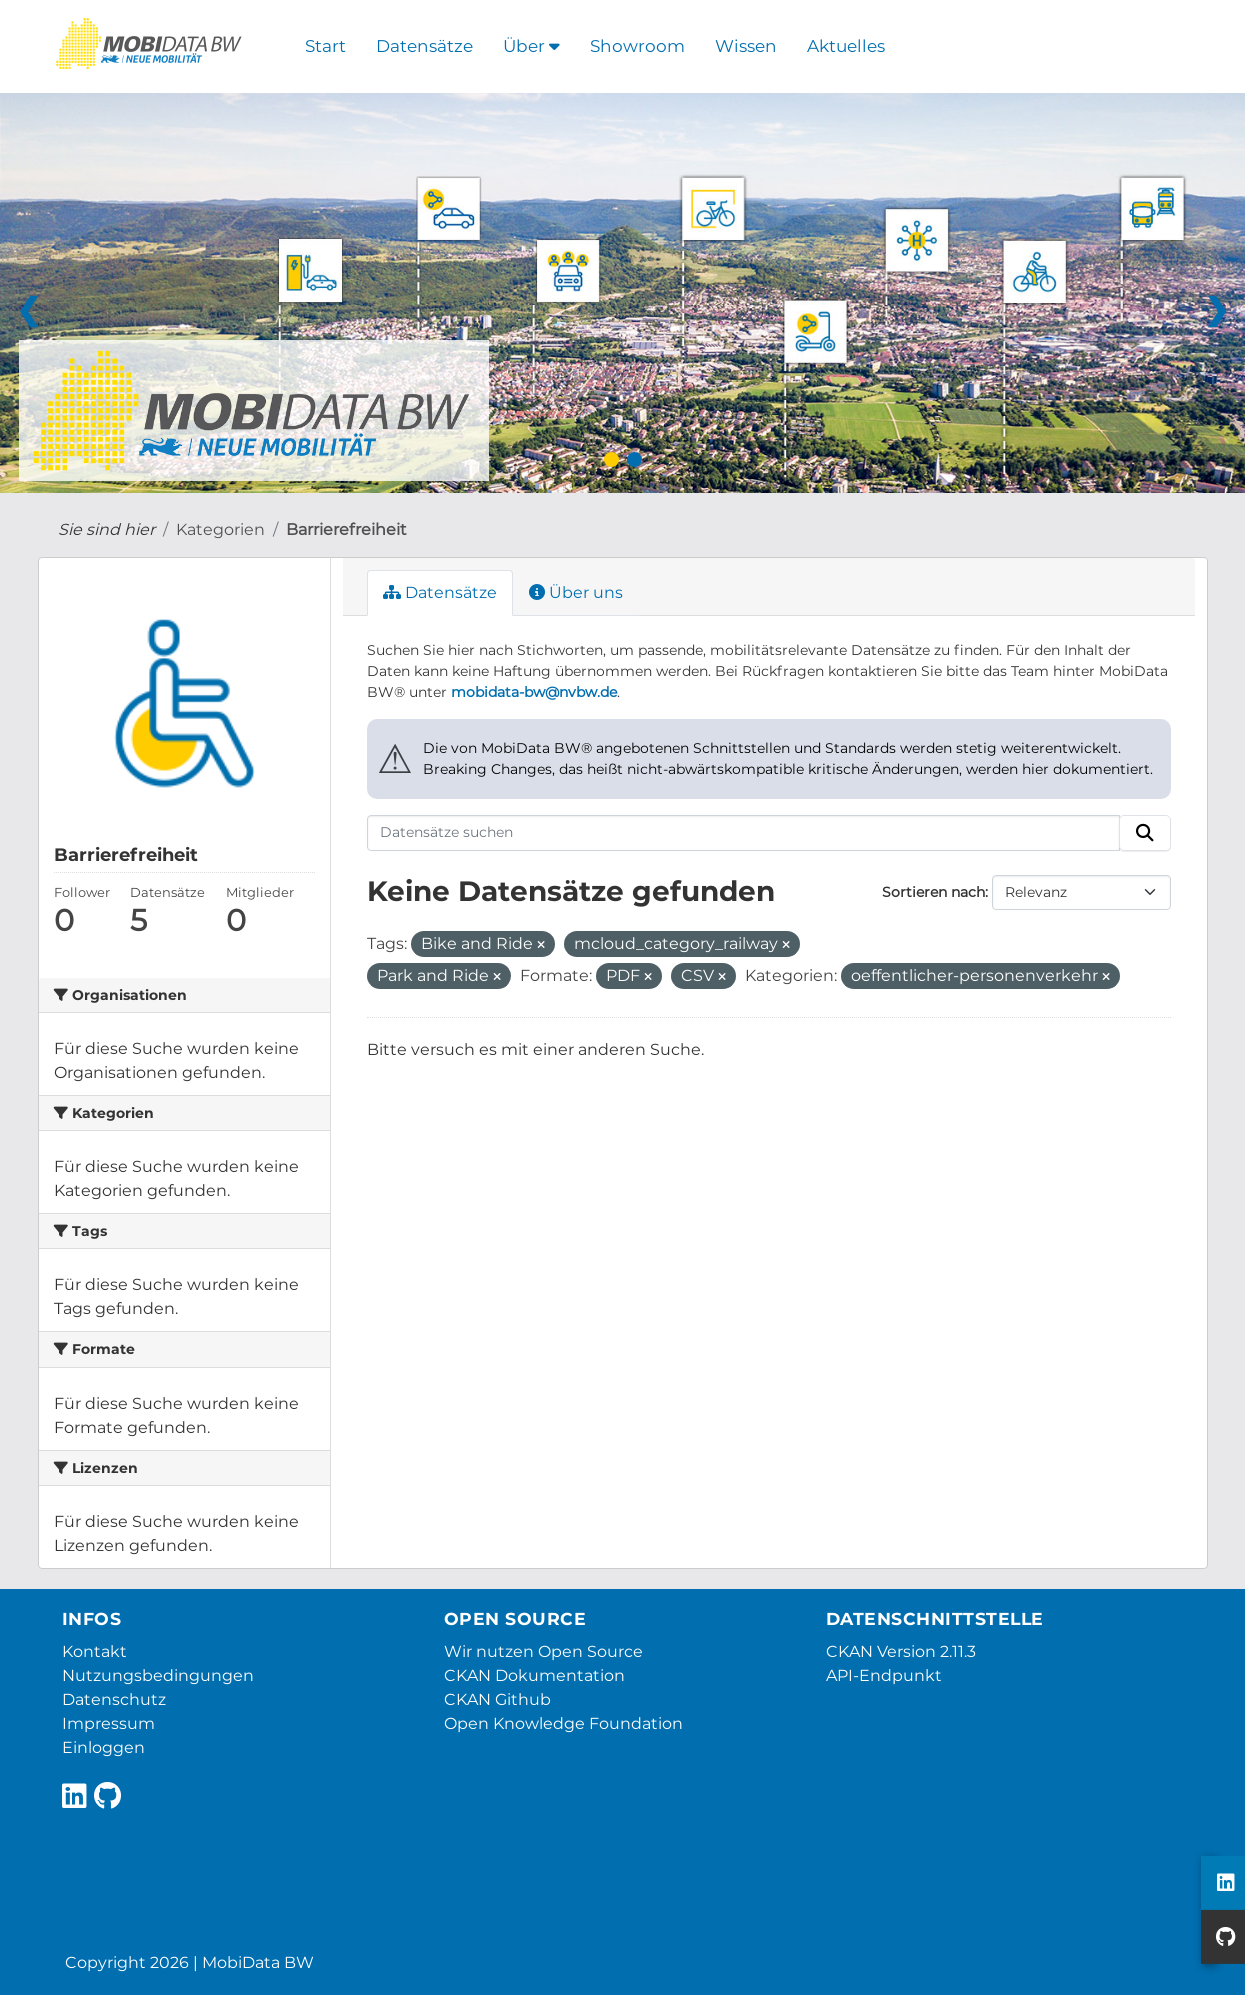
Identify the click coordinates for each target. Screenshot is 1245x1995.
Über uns (576, 592)
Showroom (637, 46)
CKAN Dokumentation (534, 1675)
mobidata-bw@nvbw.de (534, 692)
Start (325, 46)
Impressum (108, 1723)
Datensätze (424, 46)
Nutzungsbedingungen (158, 1675)
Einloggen (103, 1747)
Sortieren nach (933, 892)
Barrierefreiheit (346, 529)
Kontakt (94, 1651)
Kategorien (220, 529)
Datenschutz (114, 1699)
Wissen (746, 46)
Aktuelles (846, 46)
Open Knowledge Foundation (563, 1723)
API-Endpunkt (884, 1675)
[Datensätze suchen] (743, 833)
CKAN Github (497, 1699)
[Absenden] (1145, 833)
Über (531, 46)
